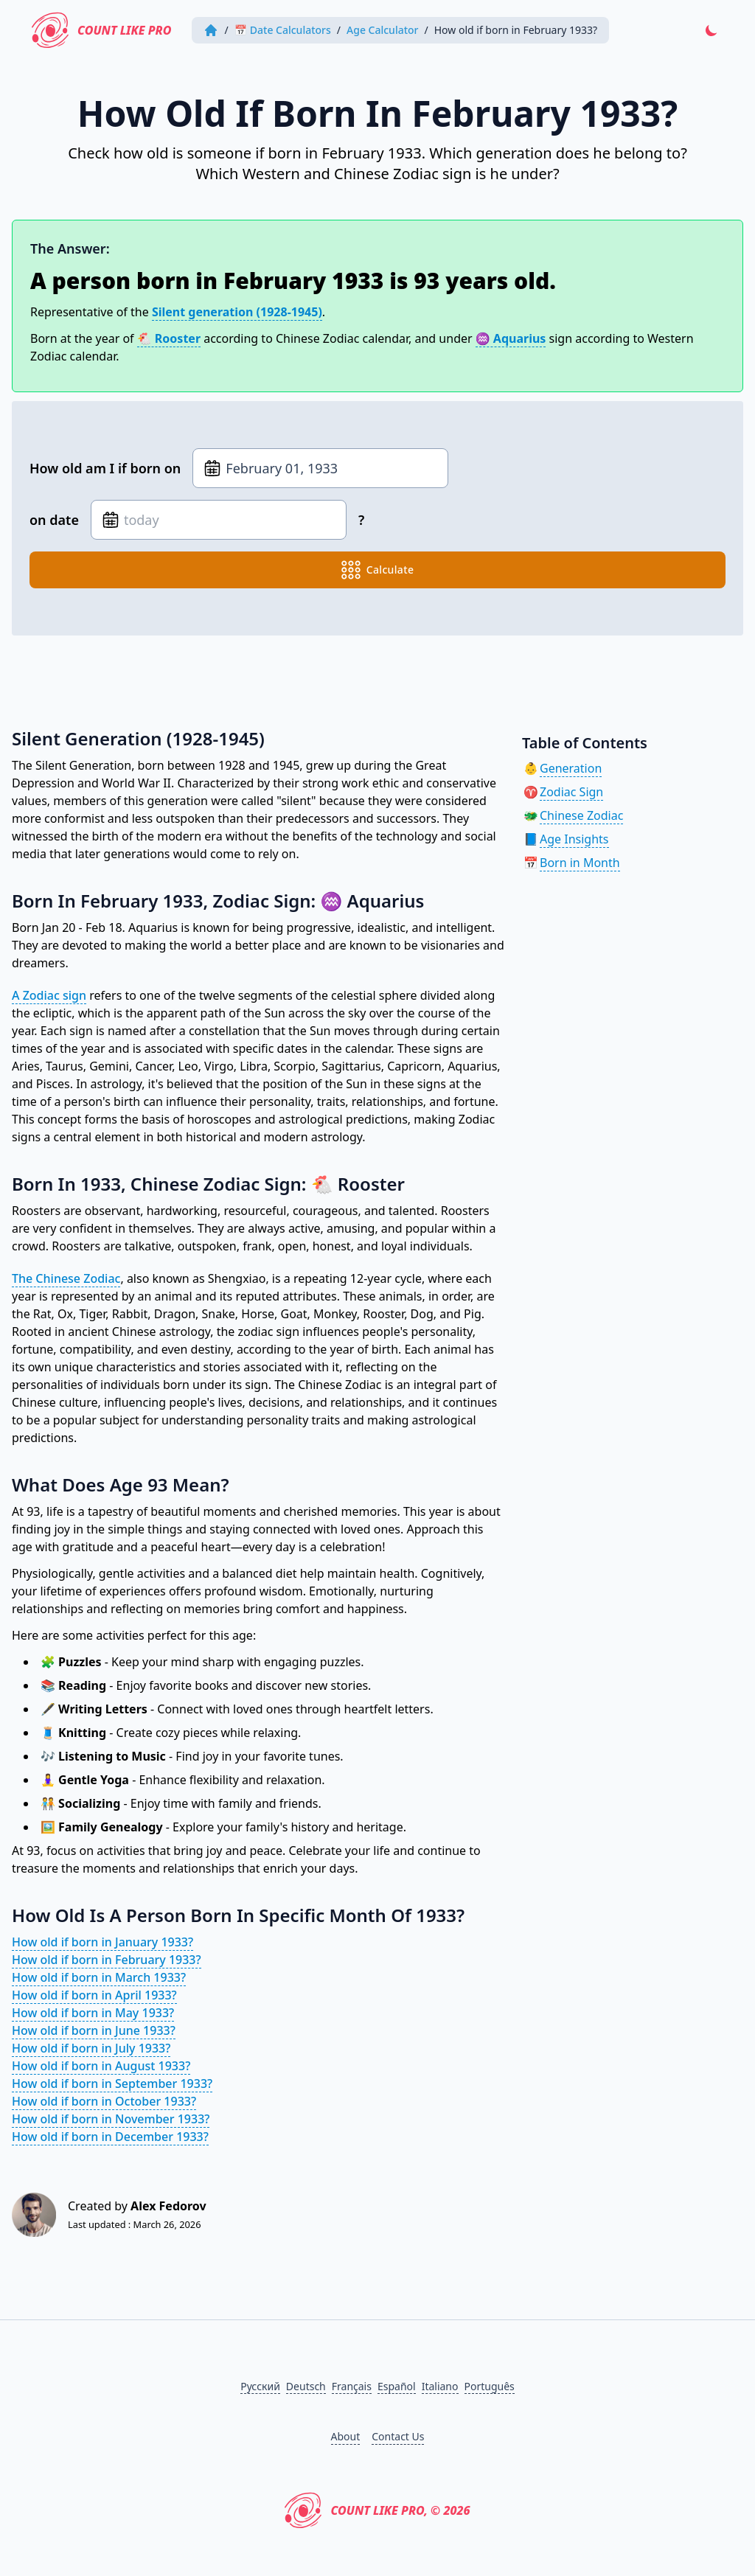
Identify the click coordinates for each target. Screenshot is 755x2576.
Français (352, 2386)
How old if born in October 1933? (104, 2101)
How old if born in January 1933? (102, 1942)
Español (397, 2386)
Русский (260, 2386)
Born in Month (580, 862)
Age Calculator (383, 30)
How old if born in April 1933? (94, 1995)
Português (490, 2386)
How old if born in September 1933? (112, 2083)
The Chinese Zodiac (66, 1278)
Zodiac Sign (571, 792)
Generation (571, 768)
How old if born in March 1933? (99, 1977)
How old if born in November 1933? (110, 2119)
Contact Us (398, 2436)
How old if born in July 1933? (91, 2048)
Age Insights (574, 839)
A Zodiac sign (49, 995)
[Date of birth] (320, 468)
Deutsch (306, 2386)
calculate (377, 569)
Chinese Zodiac (581, 815)
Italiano (440, 2386)
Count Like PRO (102, 30)
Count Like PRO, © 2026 (377, 2510)
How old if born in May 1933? (93, 2013)
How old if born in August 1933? (101, 2066)
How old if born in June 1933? (93, 2030)
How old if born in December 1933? (110, 2136)
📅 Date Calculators (283, 30)
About (346, 2436)
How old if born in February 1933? (106, 1960)
